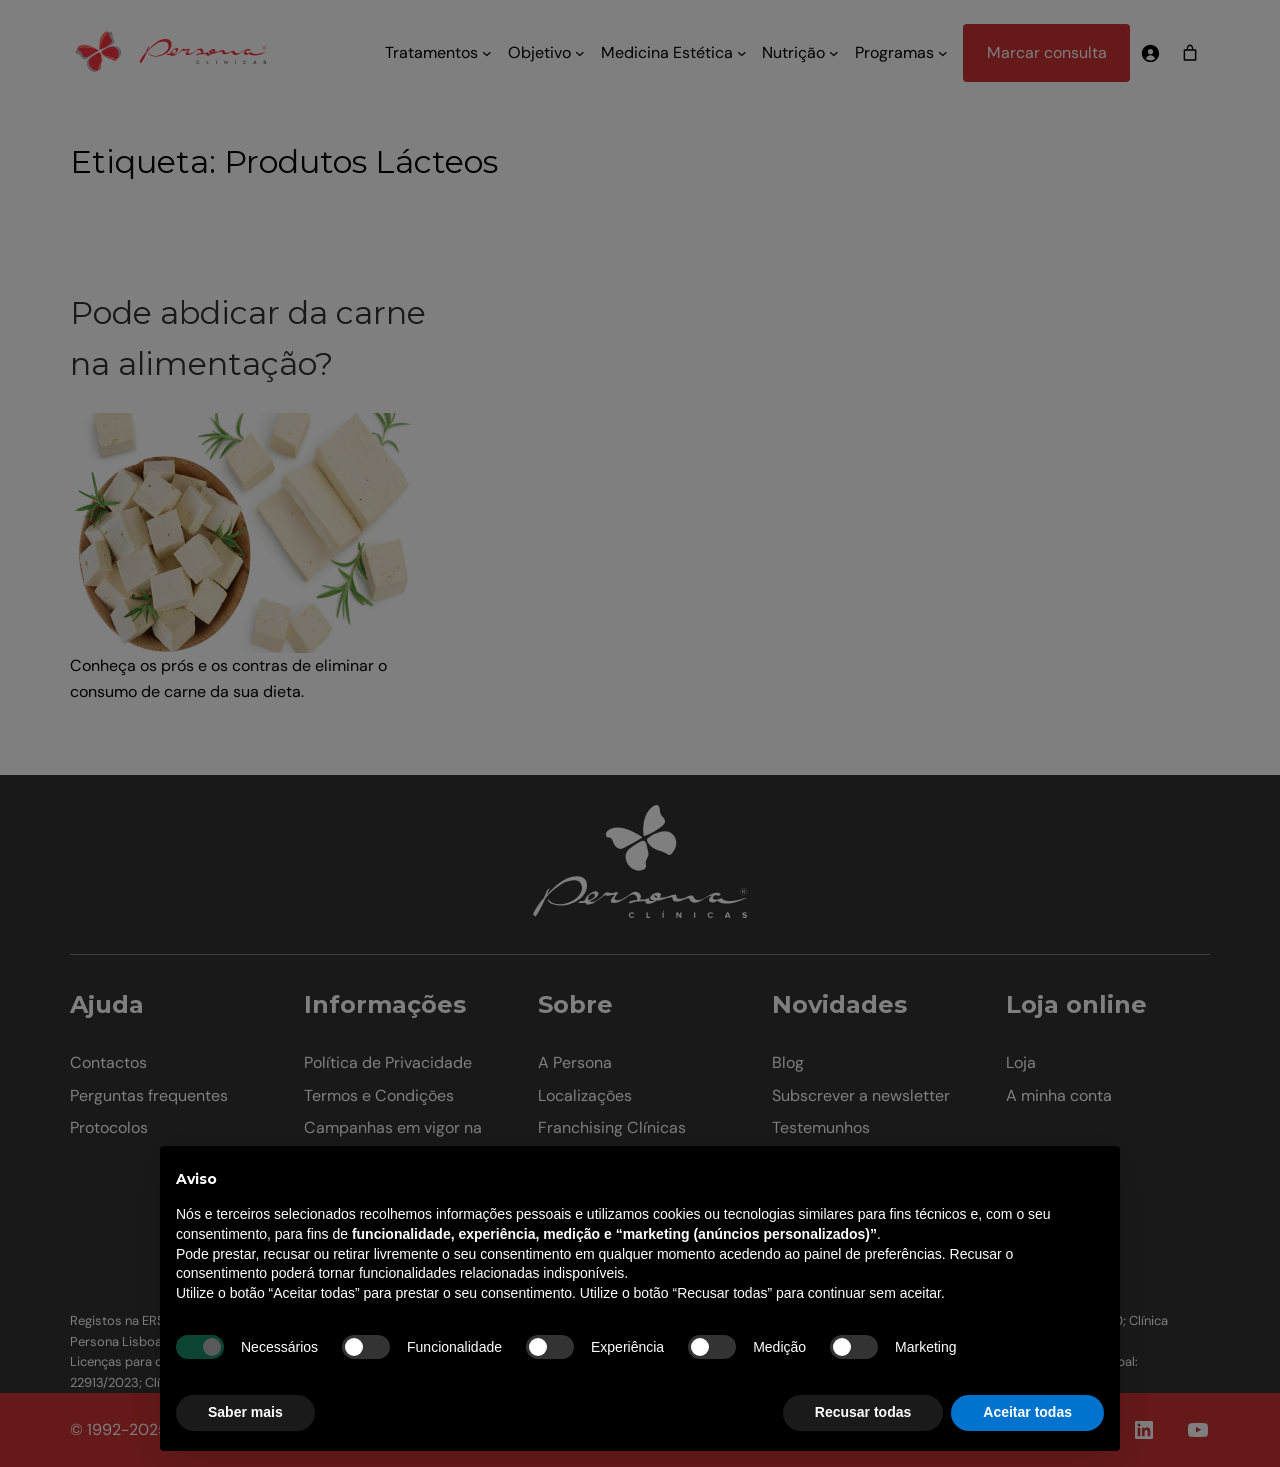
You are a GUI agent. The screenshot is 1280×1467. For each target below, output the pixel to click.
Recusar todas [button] (863, 1412)
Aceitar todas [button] (1027, 1412)
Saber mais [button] (245, 1412)
